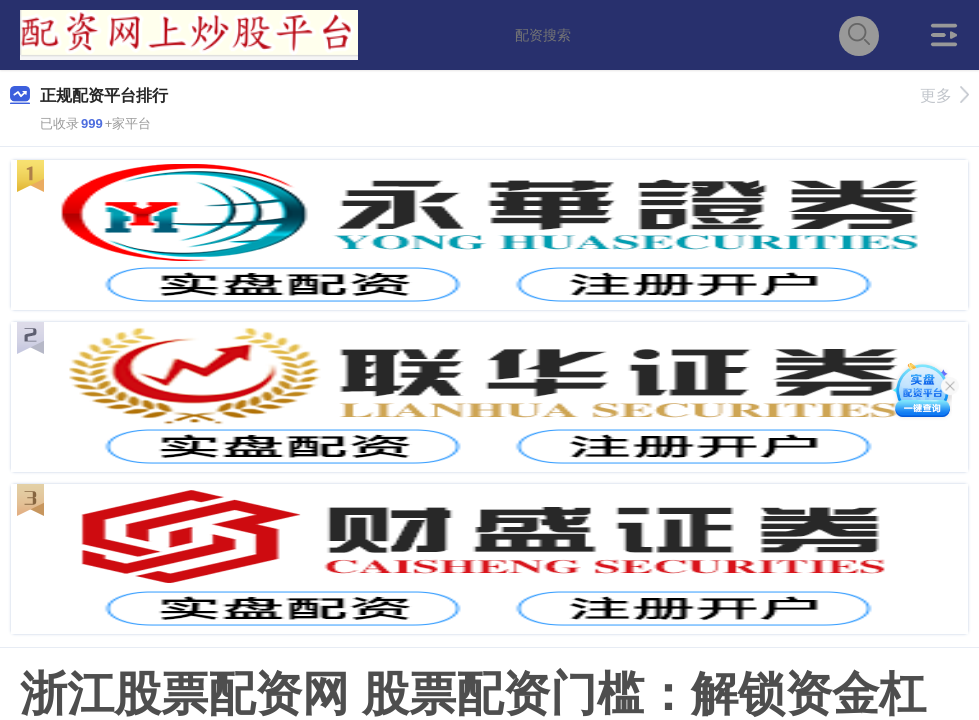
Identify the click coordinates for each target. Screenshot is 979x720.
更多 (944, 95)
